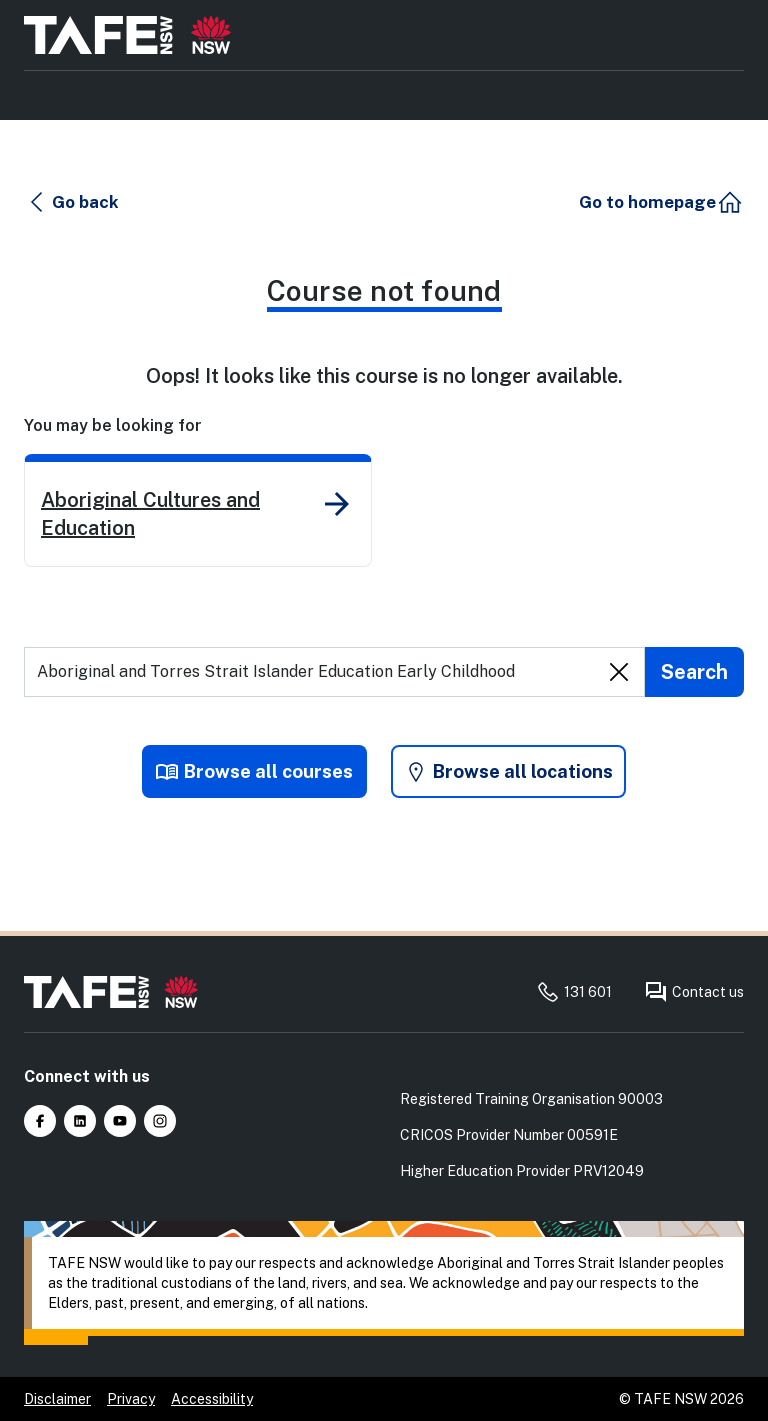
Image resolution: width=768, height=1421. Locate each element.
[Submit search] (694, 674)
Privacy (131, 1399)
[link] (198, 512)
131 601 (574, 992)
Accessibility (212, 1399)
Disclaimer (57, 1399)
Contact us (694, 992)
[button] (74, 204)
